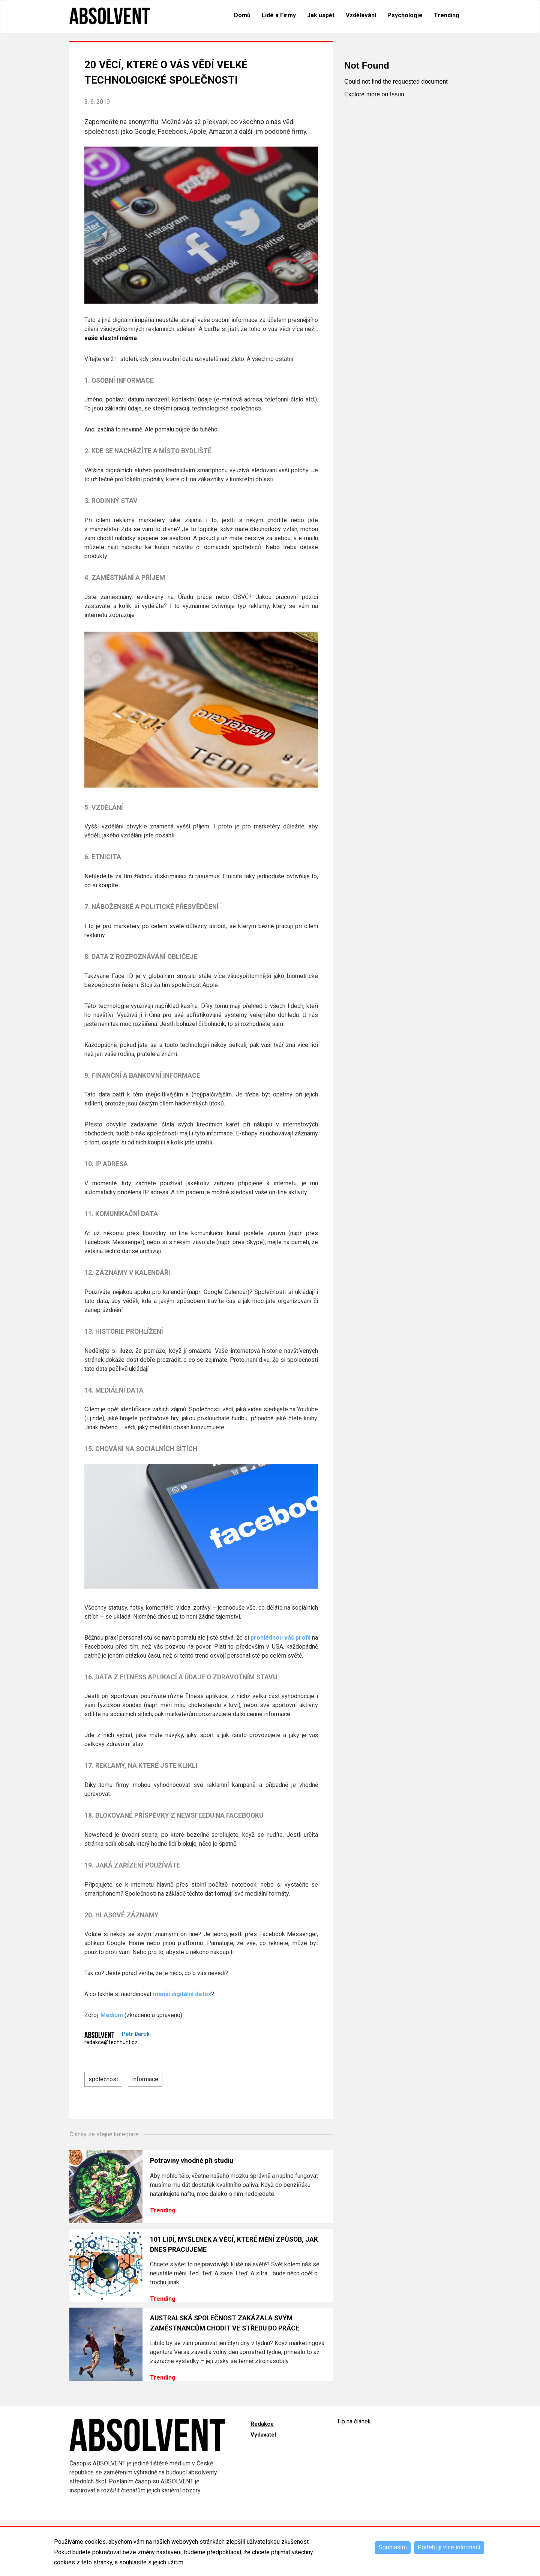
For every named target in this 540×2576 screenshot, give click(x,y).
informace (145, 2079)
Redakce (262, 2423)
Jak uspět (320, 15)
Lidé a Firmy (279, 15)
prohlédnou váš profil (280, 1637)
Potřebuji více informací (449, 2547)
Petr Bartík (136, 2034)
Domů (242, 15)
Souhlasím (392, 2547)
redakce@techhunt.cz (111, 2042)
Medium (111, 2015)
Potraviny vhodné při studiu (191, 2160)
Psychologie (405, 15)
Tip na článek (354, 2421)
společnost (103, 2079)
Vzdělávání (361, 15)
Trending (446, 15)
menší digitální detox (182, 1994)
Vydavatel (263, 2434)
